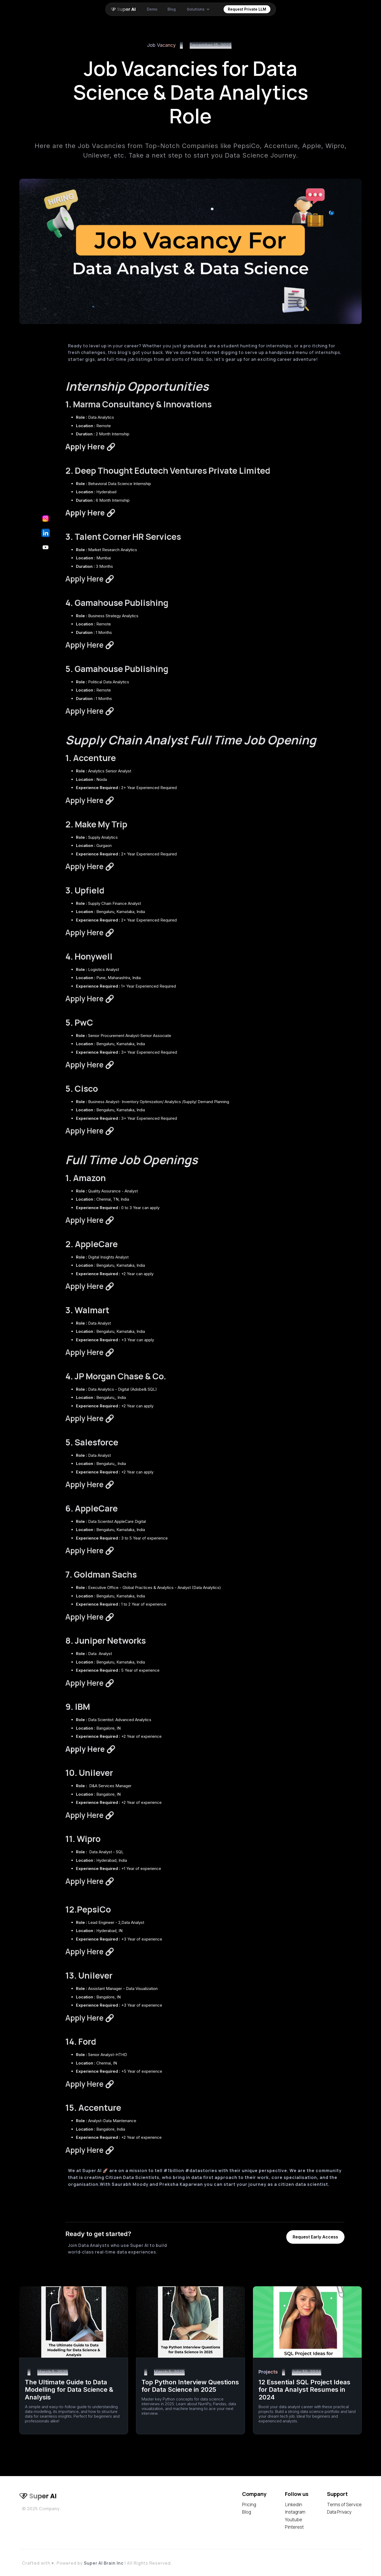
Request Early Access (315, 2236)
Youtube (293, 2519)
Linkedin (293, 2504)
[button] (198, 9)
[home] (124, 9)
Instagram (295, 2512)
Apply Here (89, 579)
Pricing (249, 2504)
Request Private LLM (247, 9)
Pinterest (294, 2527)
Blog (246, 2512)
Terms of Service (344, 2504)
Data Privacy (339, 2512)
